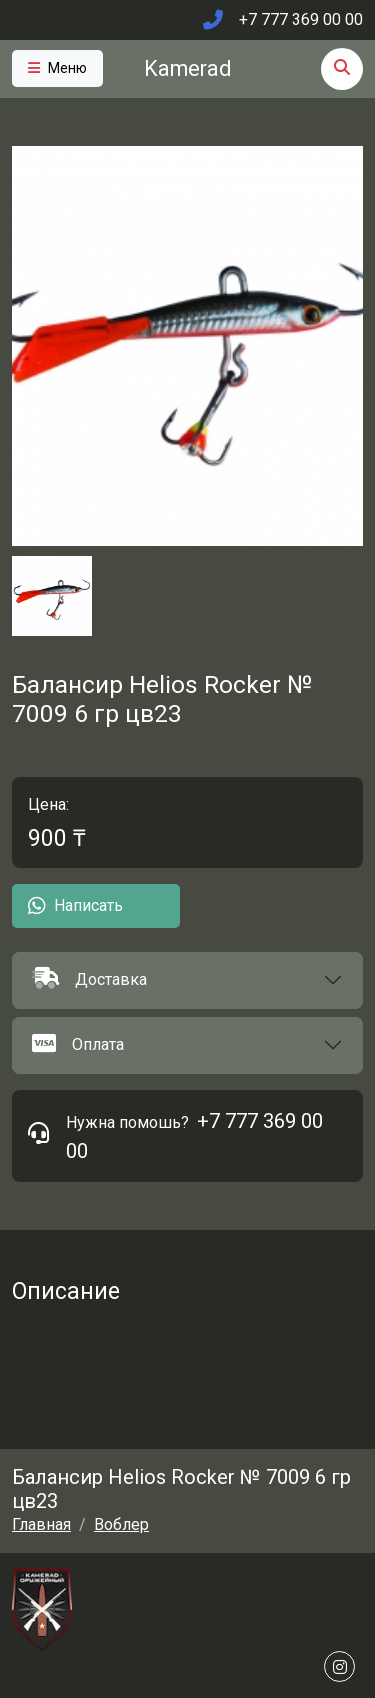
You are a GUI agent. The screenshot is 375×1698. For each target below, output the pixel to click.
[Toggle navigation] (57, 68)
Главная (41, 1524)
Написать (75, 906)
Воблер (121, 1524)
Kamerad (187, 68)
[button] (187, 980)
